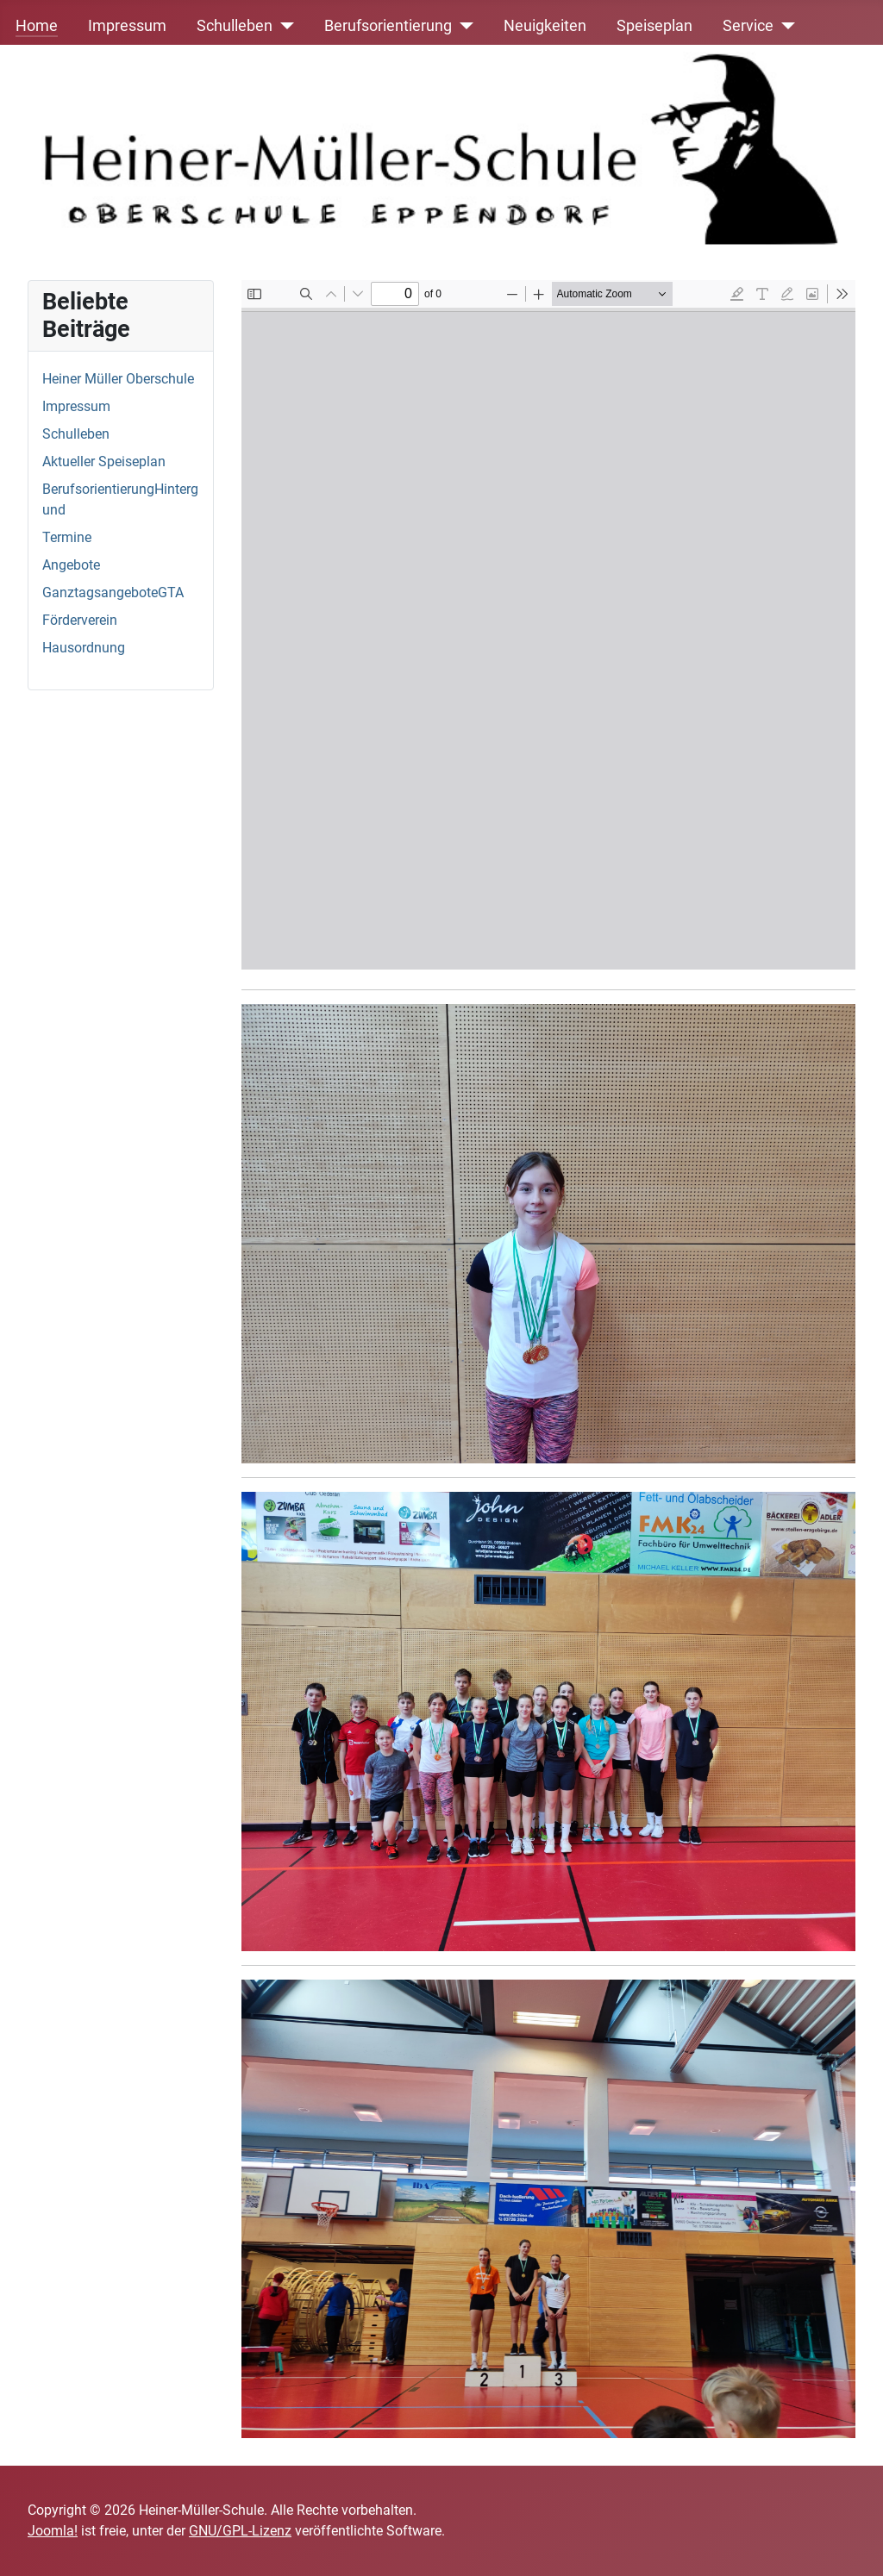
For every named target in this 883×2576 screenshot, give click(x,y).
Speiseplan (654, 25)
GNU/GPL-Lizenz (240, 2531)
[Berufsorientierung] (462, 26)
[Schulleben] (283, 26)
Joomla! (53, 2531)
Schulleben (234, 25)
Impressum (127, 25)
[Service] (784, 26)
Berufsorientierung (388, 25)
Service (748, 25)
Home (37, 25)
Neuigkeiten (545, 25)
